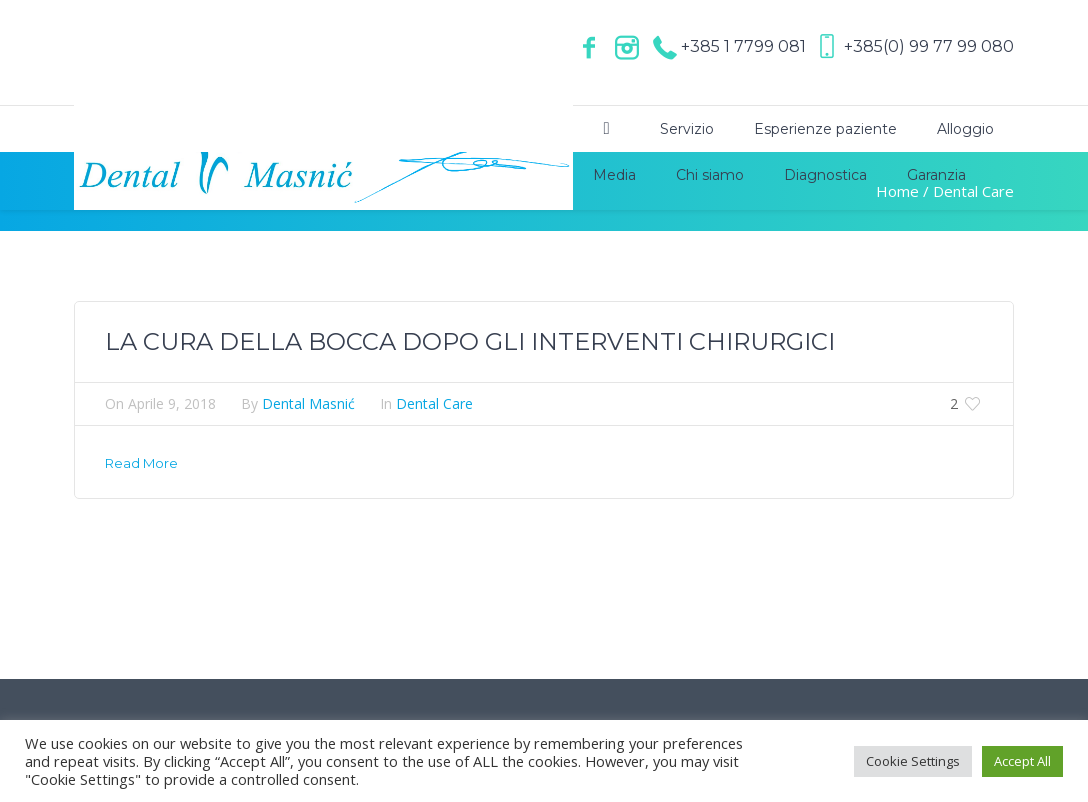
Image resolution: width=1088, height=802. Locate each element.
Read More (141, 463)
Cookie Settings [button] (913, 761)
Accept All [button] (1022, 761)
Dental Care (434, 403)
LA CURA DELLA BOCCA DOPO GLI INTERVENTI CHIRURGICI (470, 341)
